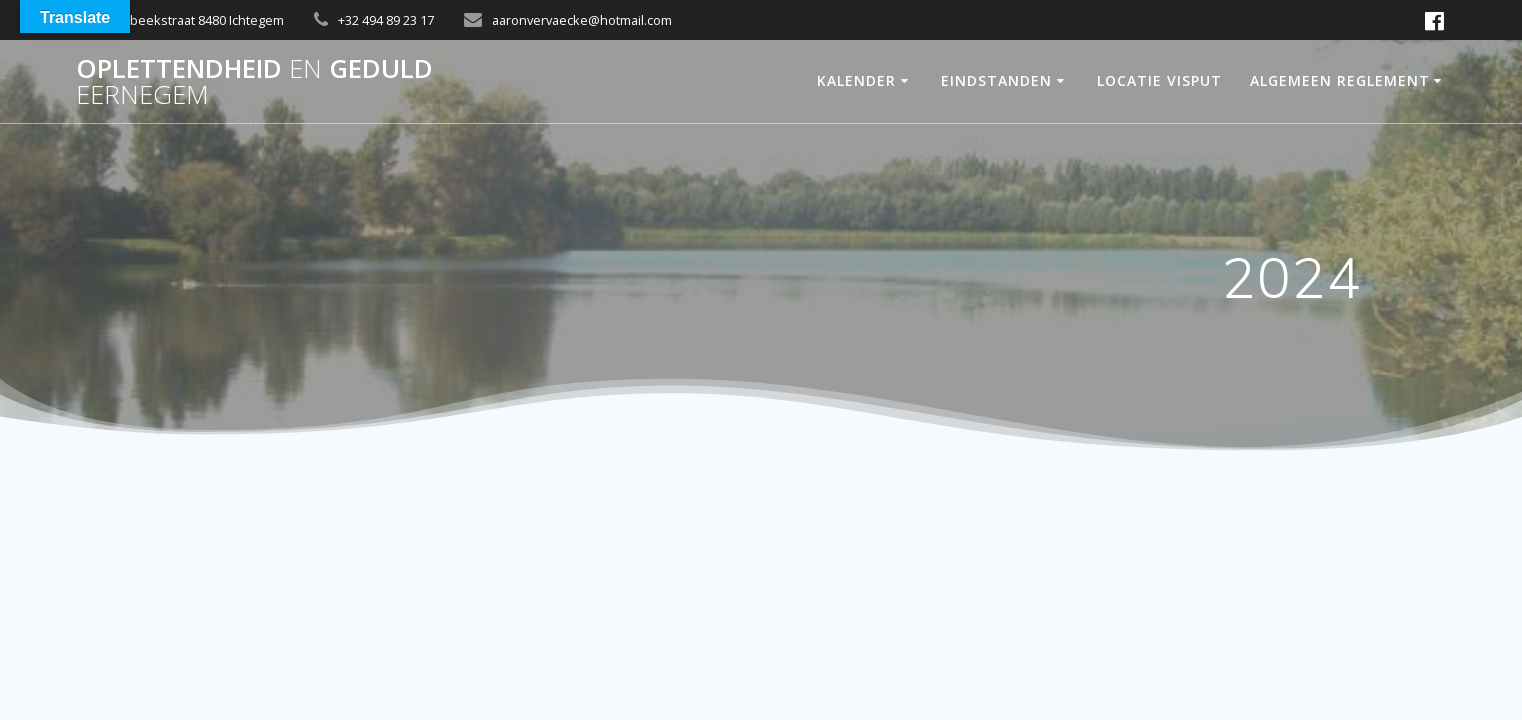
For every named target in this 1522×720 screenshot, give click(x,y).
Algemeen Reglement (1340, 80)
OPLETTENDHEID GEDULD (254, 81)
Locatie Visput (1159, 80)
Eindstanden (996, 80)
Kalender (856, 80)
